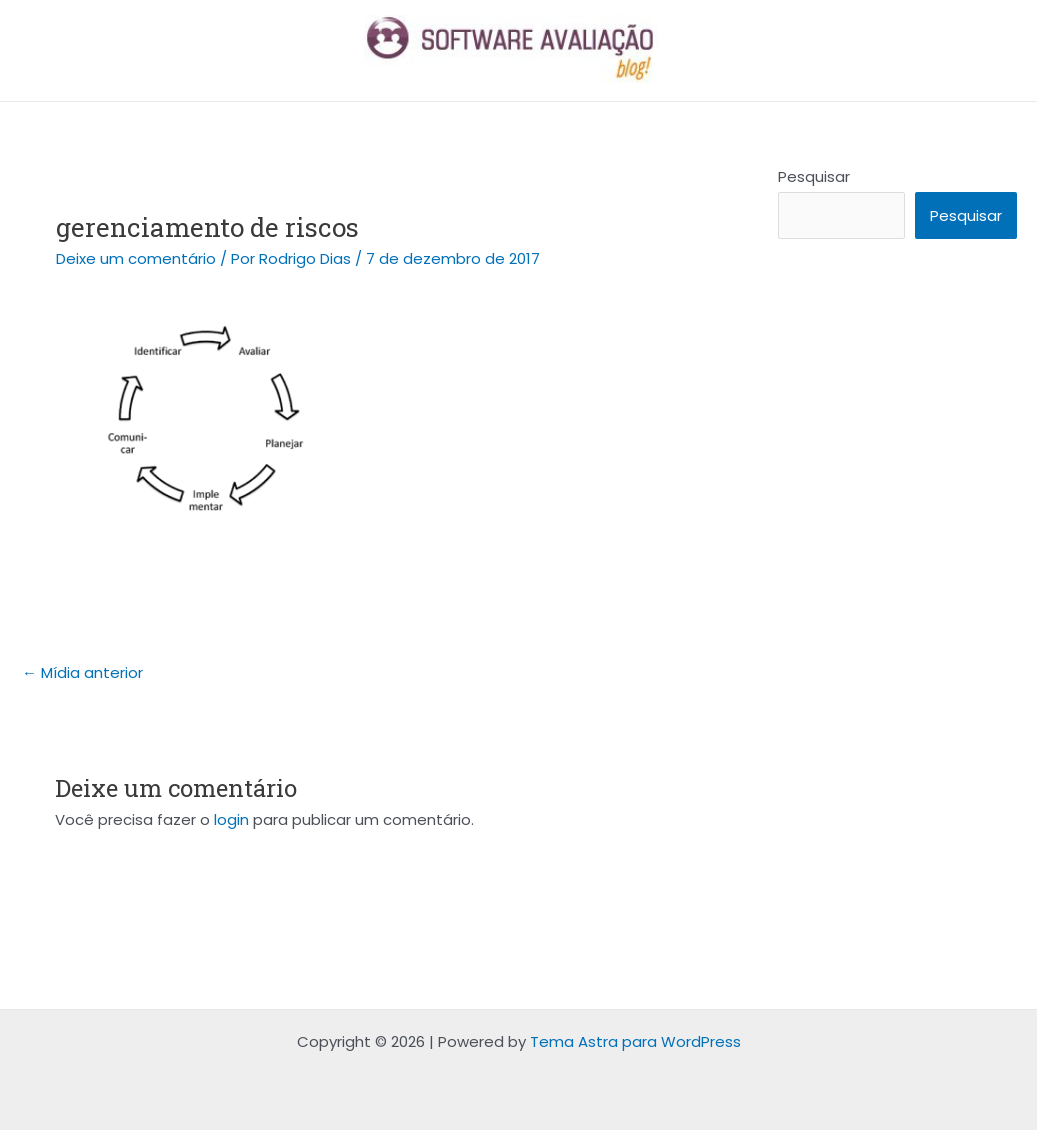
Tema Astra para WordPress (635, 1041)
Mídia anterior (82, 672)
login (231, 819)
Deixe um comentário (136, 258)
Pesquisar (814, 176)
